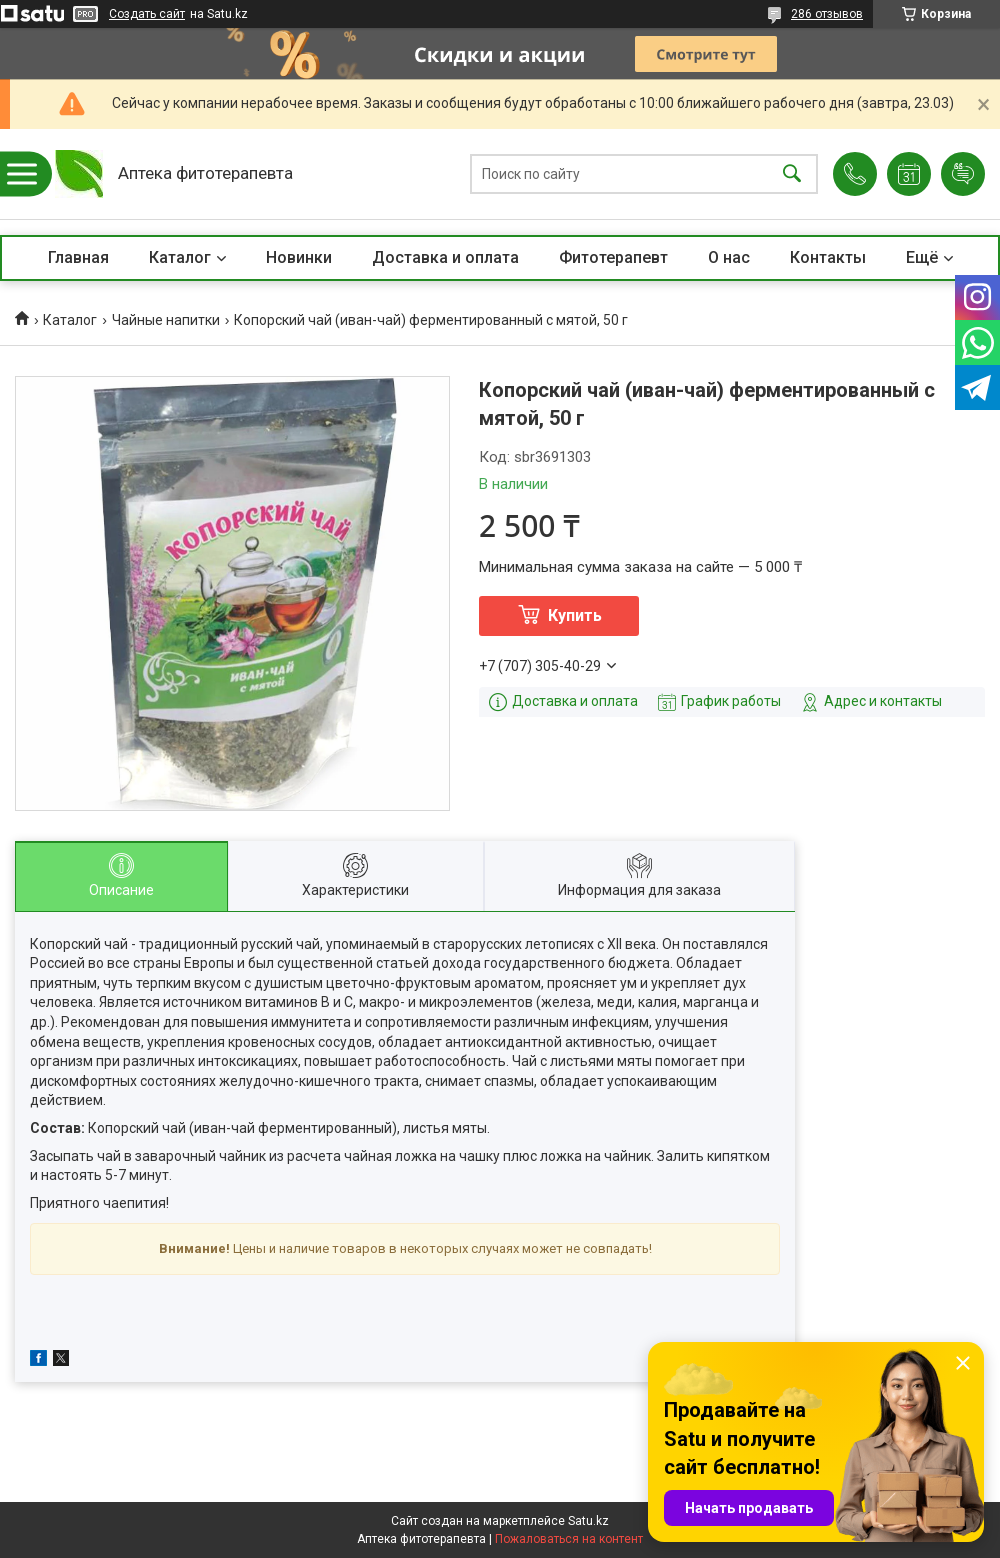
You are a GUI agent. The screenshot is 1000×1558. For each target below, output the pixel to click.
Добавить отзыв (963, 174)
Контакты (828, 257)
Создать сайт (147, 14)
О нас (729, 257)
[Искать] (792, 174)
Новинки (299, 257)
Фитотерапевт (613, 257)
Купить (575, 615)
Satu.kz (588, 1521)
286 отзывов (827, 14)
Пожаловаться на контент (569, 1539)
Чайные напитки (166, 320)
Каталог (180, 257)
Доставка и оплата (445, 257)
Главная (78, 257)
